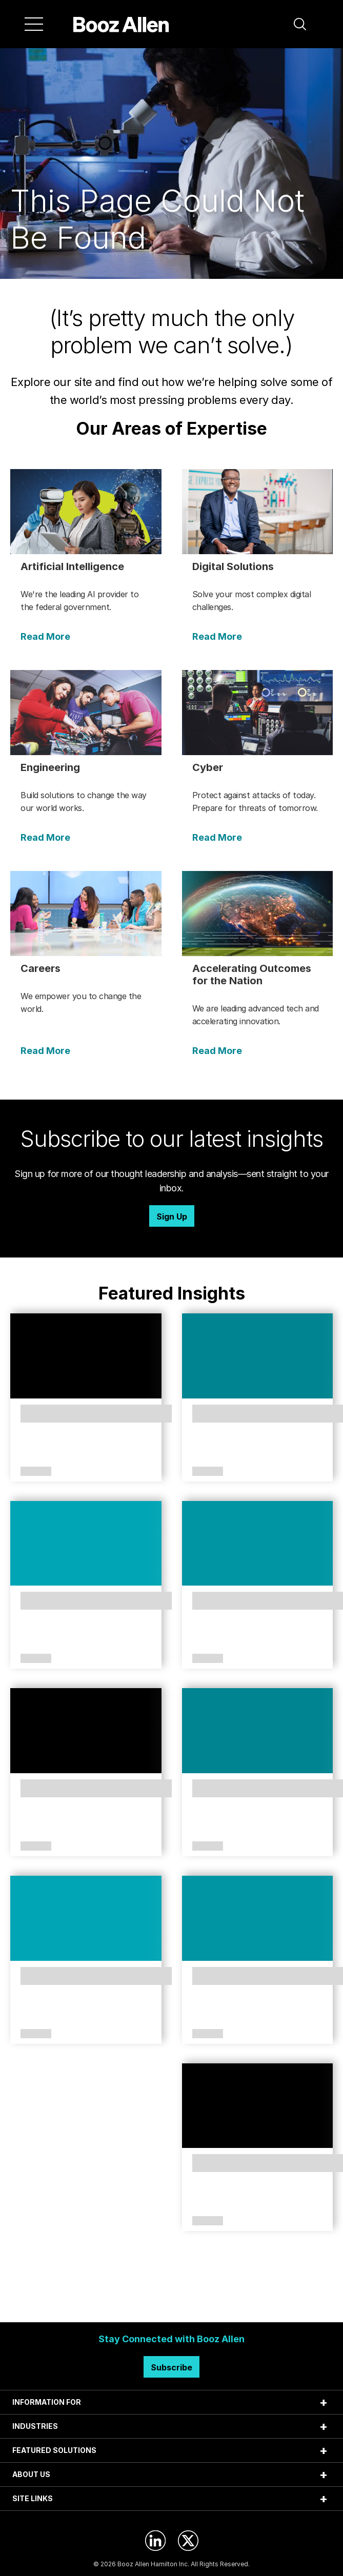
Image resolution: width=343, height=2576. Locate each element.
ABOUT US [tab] (31, 2474)
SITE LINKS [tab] (32, 2498)
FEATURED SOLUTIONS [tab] (54, 2450)
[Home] (121, 24)
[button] (300, 24)
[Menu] (34, 24)
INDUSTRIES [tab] (35, 2426)
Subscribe (171, 2367)
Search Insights (171, 2296)
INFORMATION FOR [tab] (46, 2402)
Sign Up (171, 1216)
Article (36, 1472)
